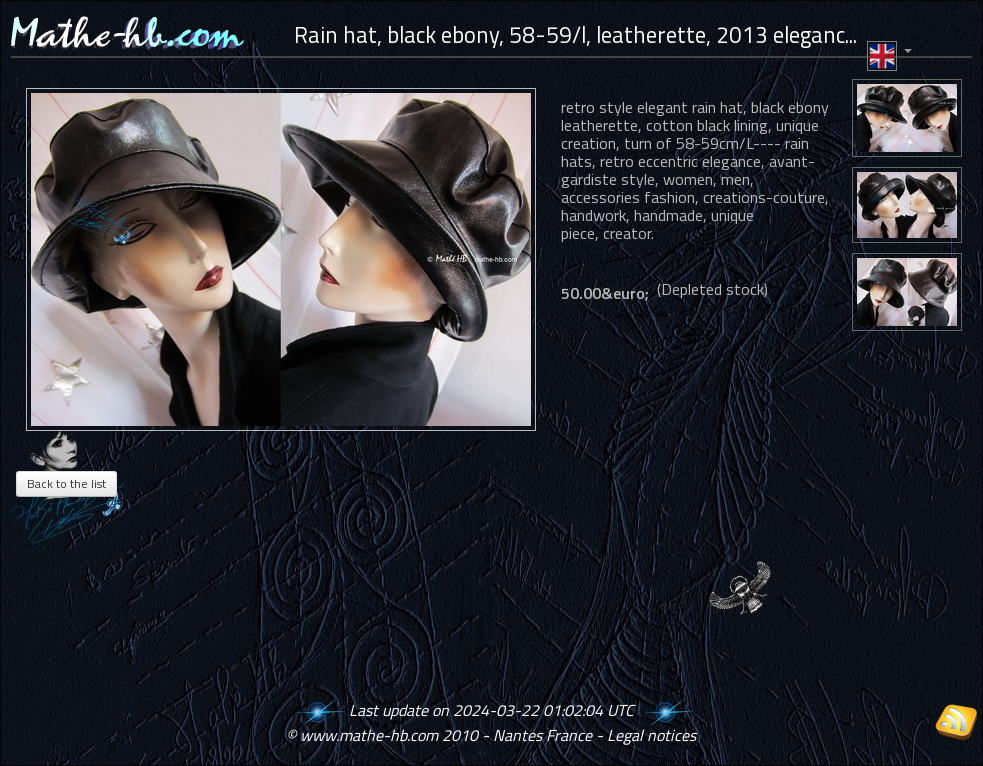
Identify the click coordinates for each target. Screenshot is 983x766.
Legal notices (651, 735)
